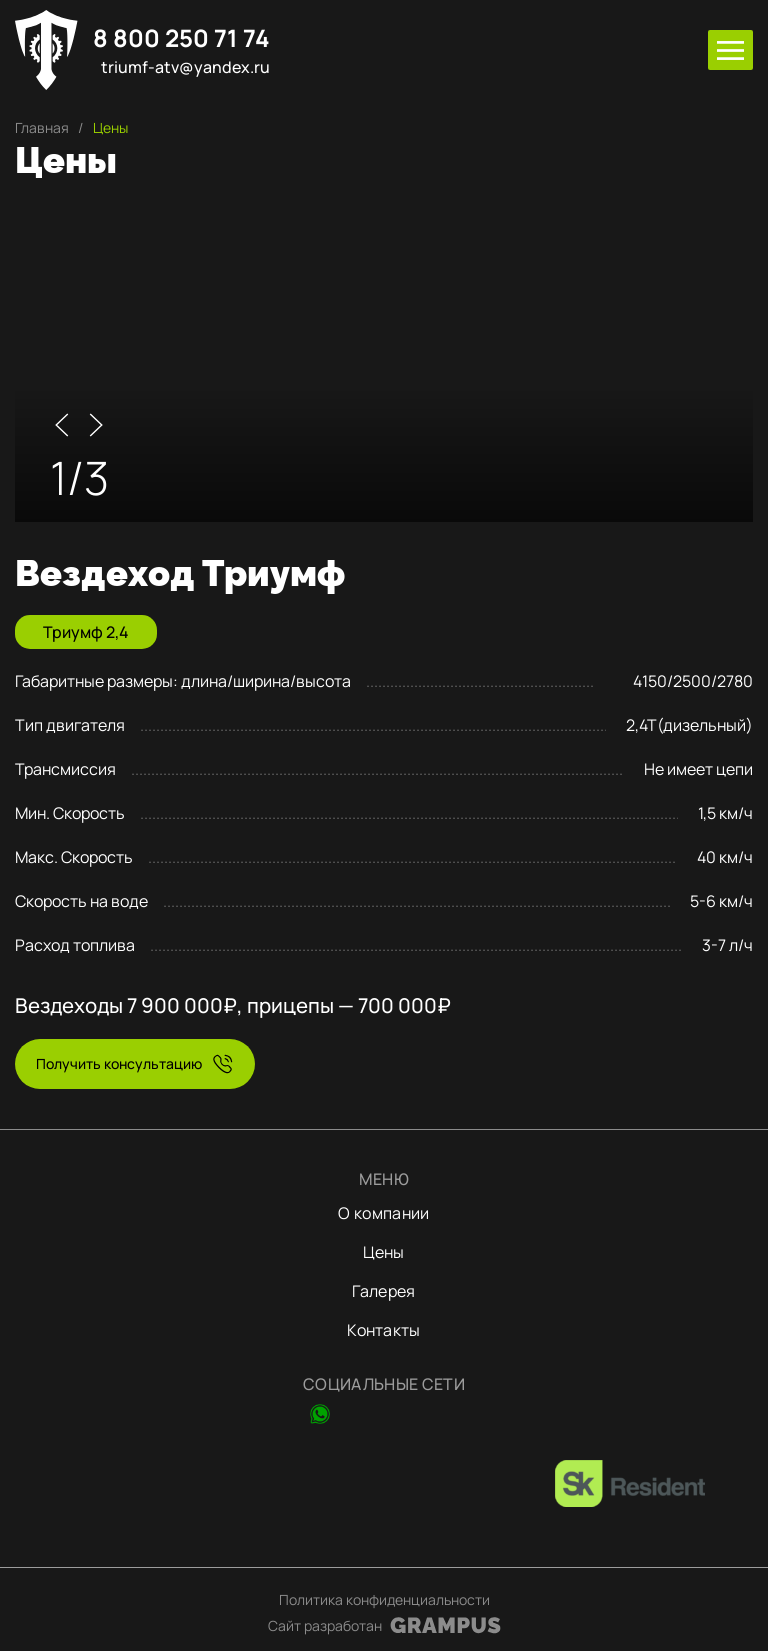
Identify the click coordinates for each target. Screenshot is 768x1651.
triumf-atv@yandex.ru (185, 67)
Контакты (384, 1330)
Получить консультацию (119, 1063)
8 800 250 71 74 (181, 38)
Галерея (383, 1291)
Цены (383, 1252)
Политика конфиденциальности (384, 1599)
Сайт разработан (325, 1625)
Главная (42, 127)
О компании (383, 1213)
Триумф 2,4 (86, 632)
